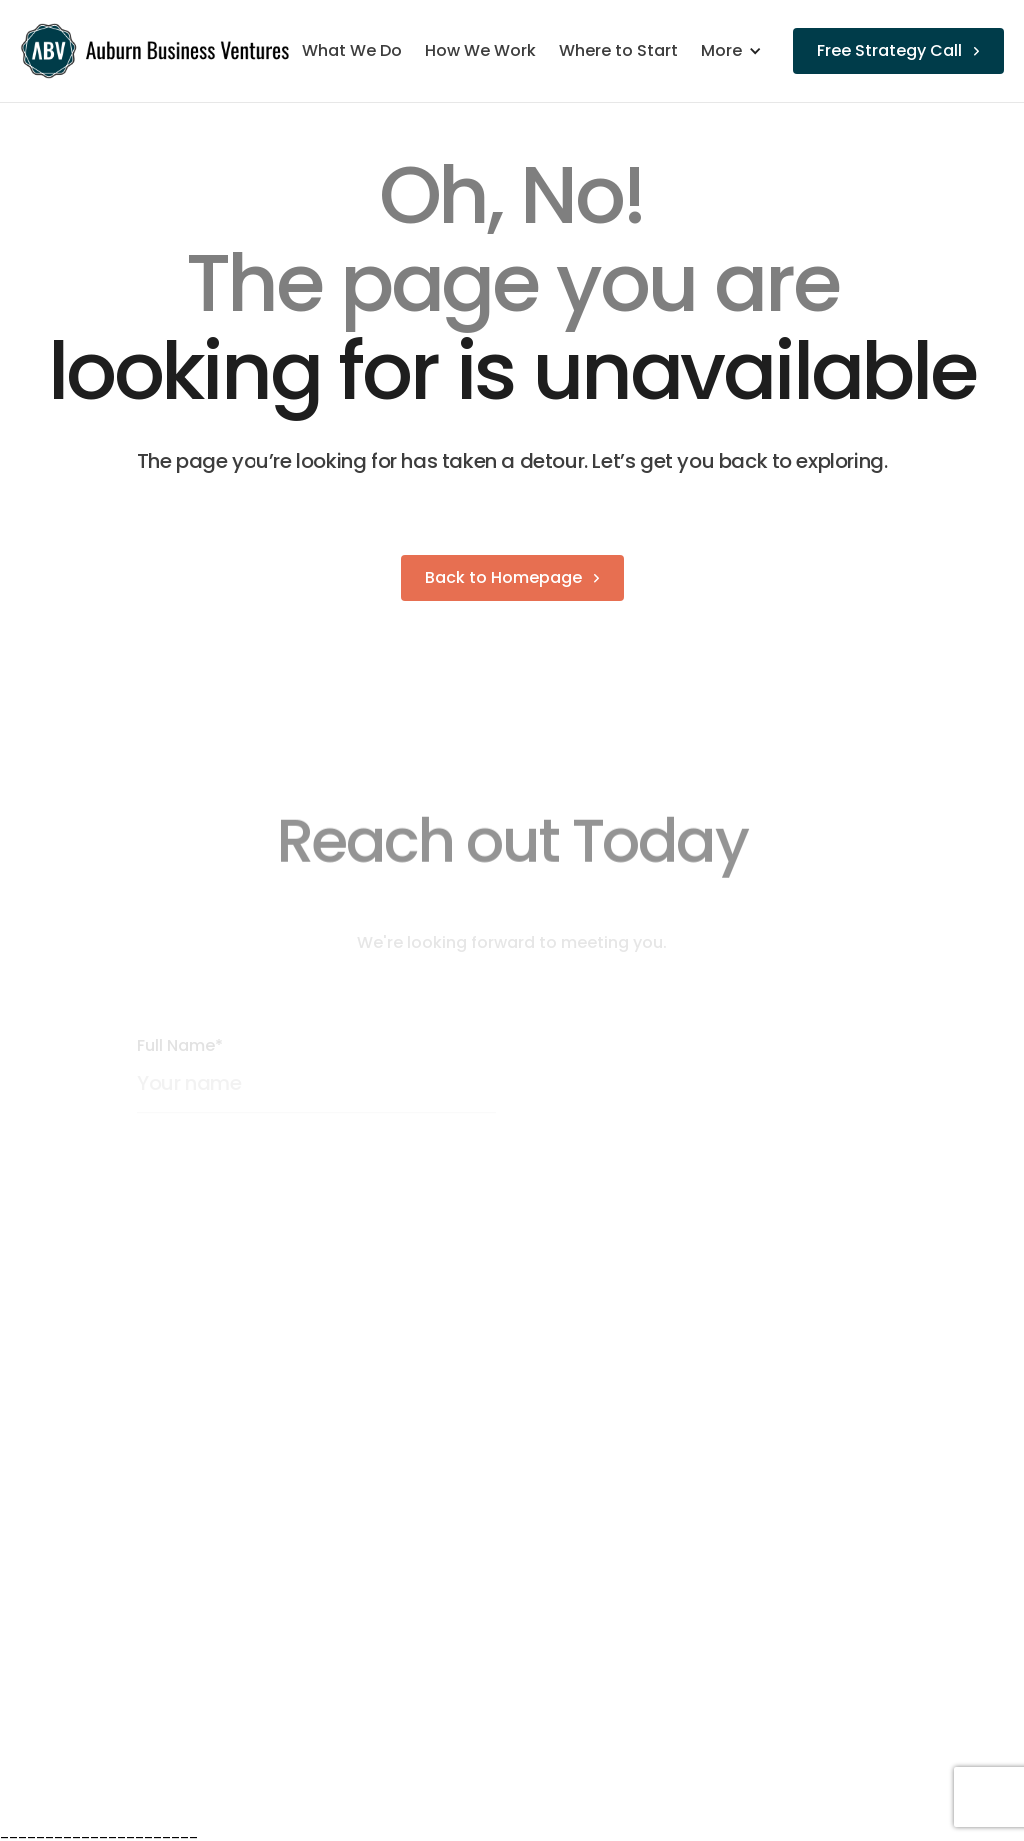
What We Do (352, 51)
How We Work (480, 51)
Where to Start (618, 51)
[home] (158, 51)
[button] (741, 51)
